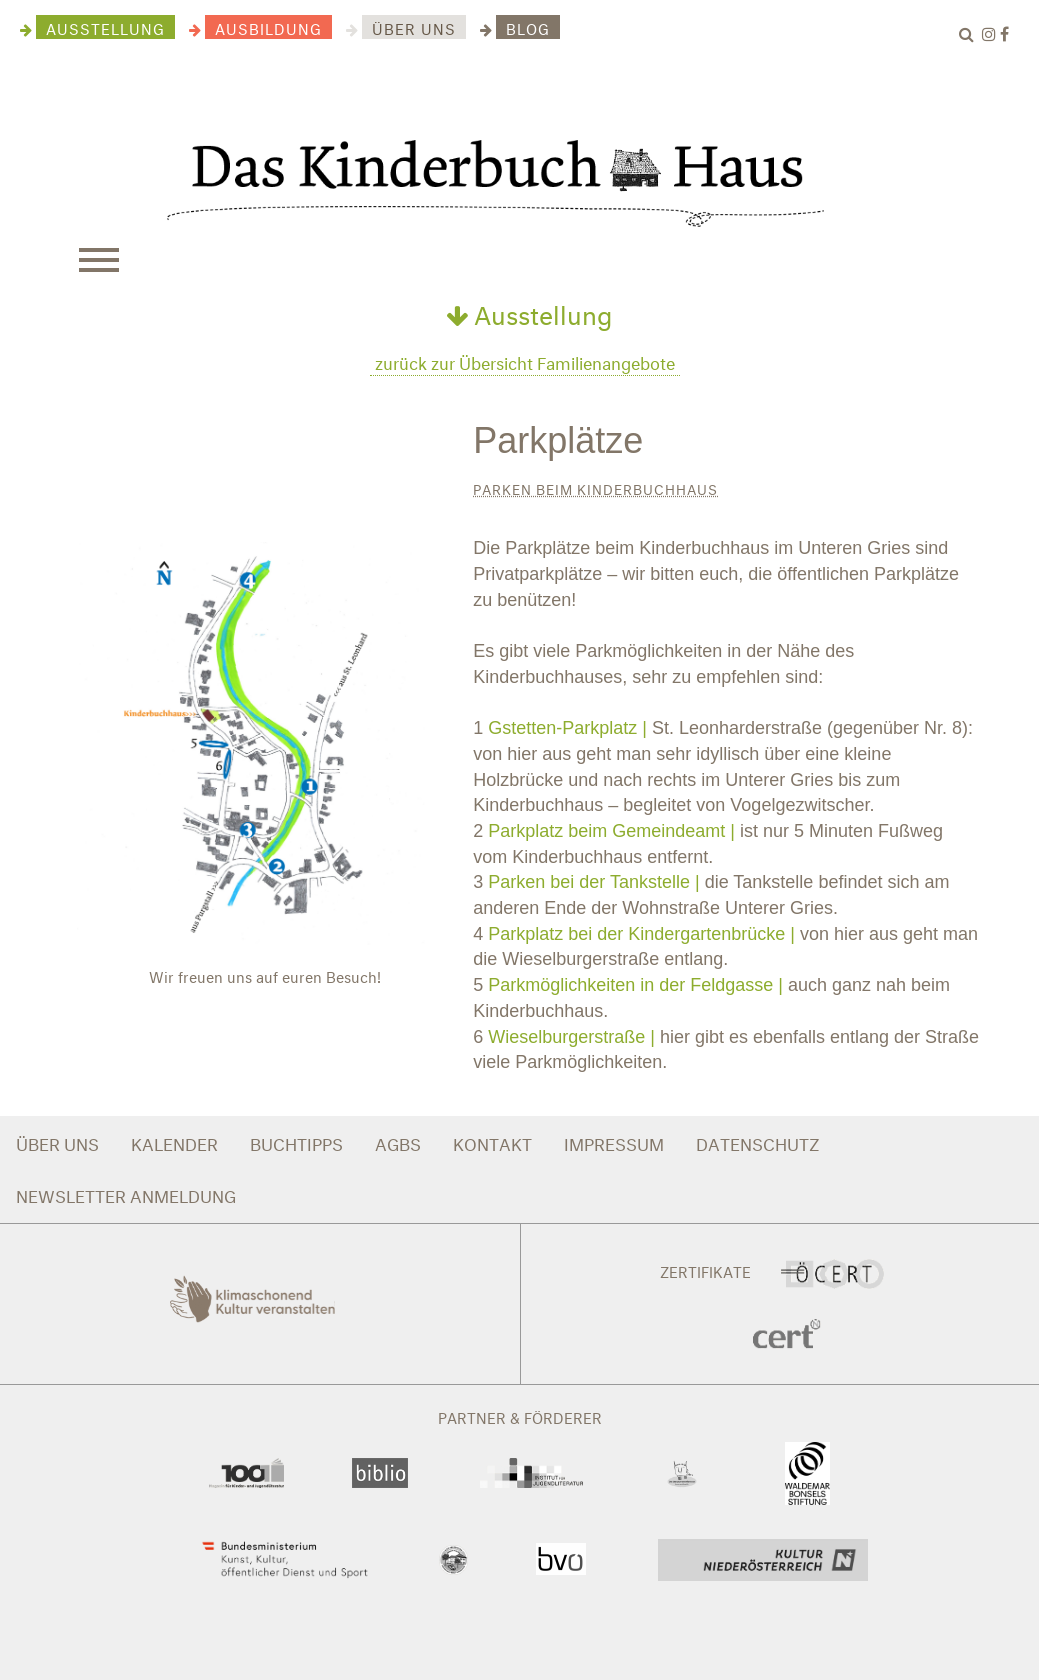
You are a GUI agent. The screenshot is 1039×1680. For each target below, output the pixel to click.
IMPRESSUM (614, 1141)
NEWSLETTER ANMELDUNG (126, 1193)
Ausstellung (529, 311)
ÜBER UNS (57, 1141)
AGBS (398, 1141)
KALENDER (174, 1141)
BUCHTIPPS (296, 1141)
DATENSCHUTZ (758, 1141)
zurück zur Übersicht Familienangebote (525, 361)
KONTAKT (492, 1141)
